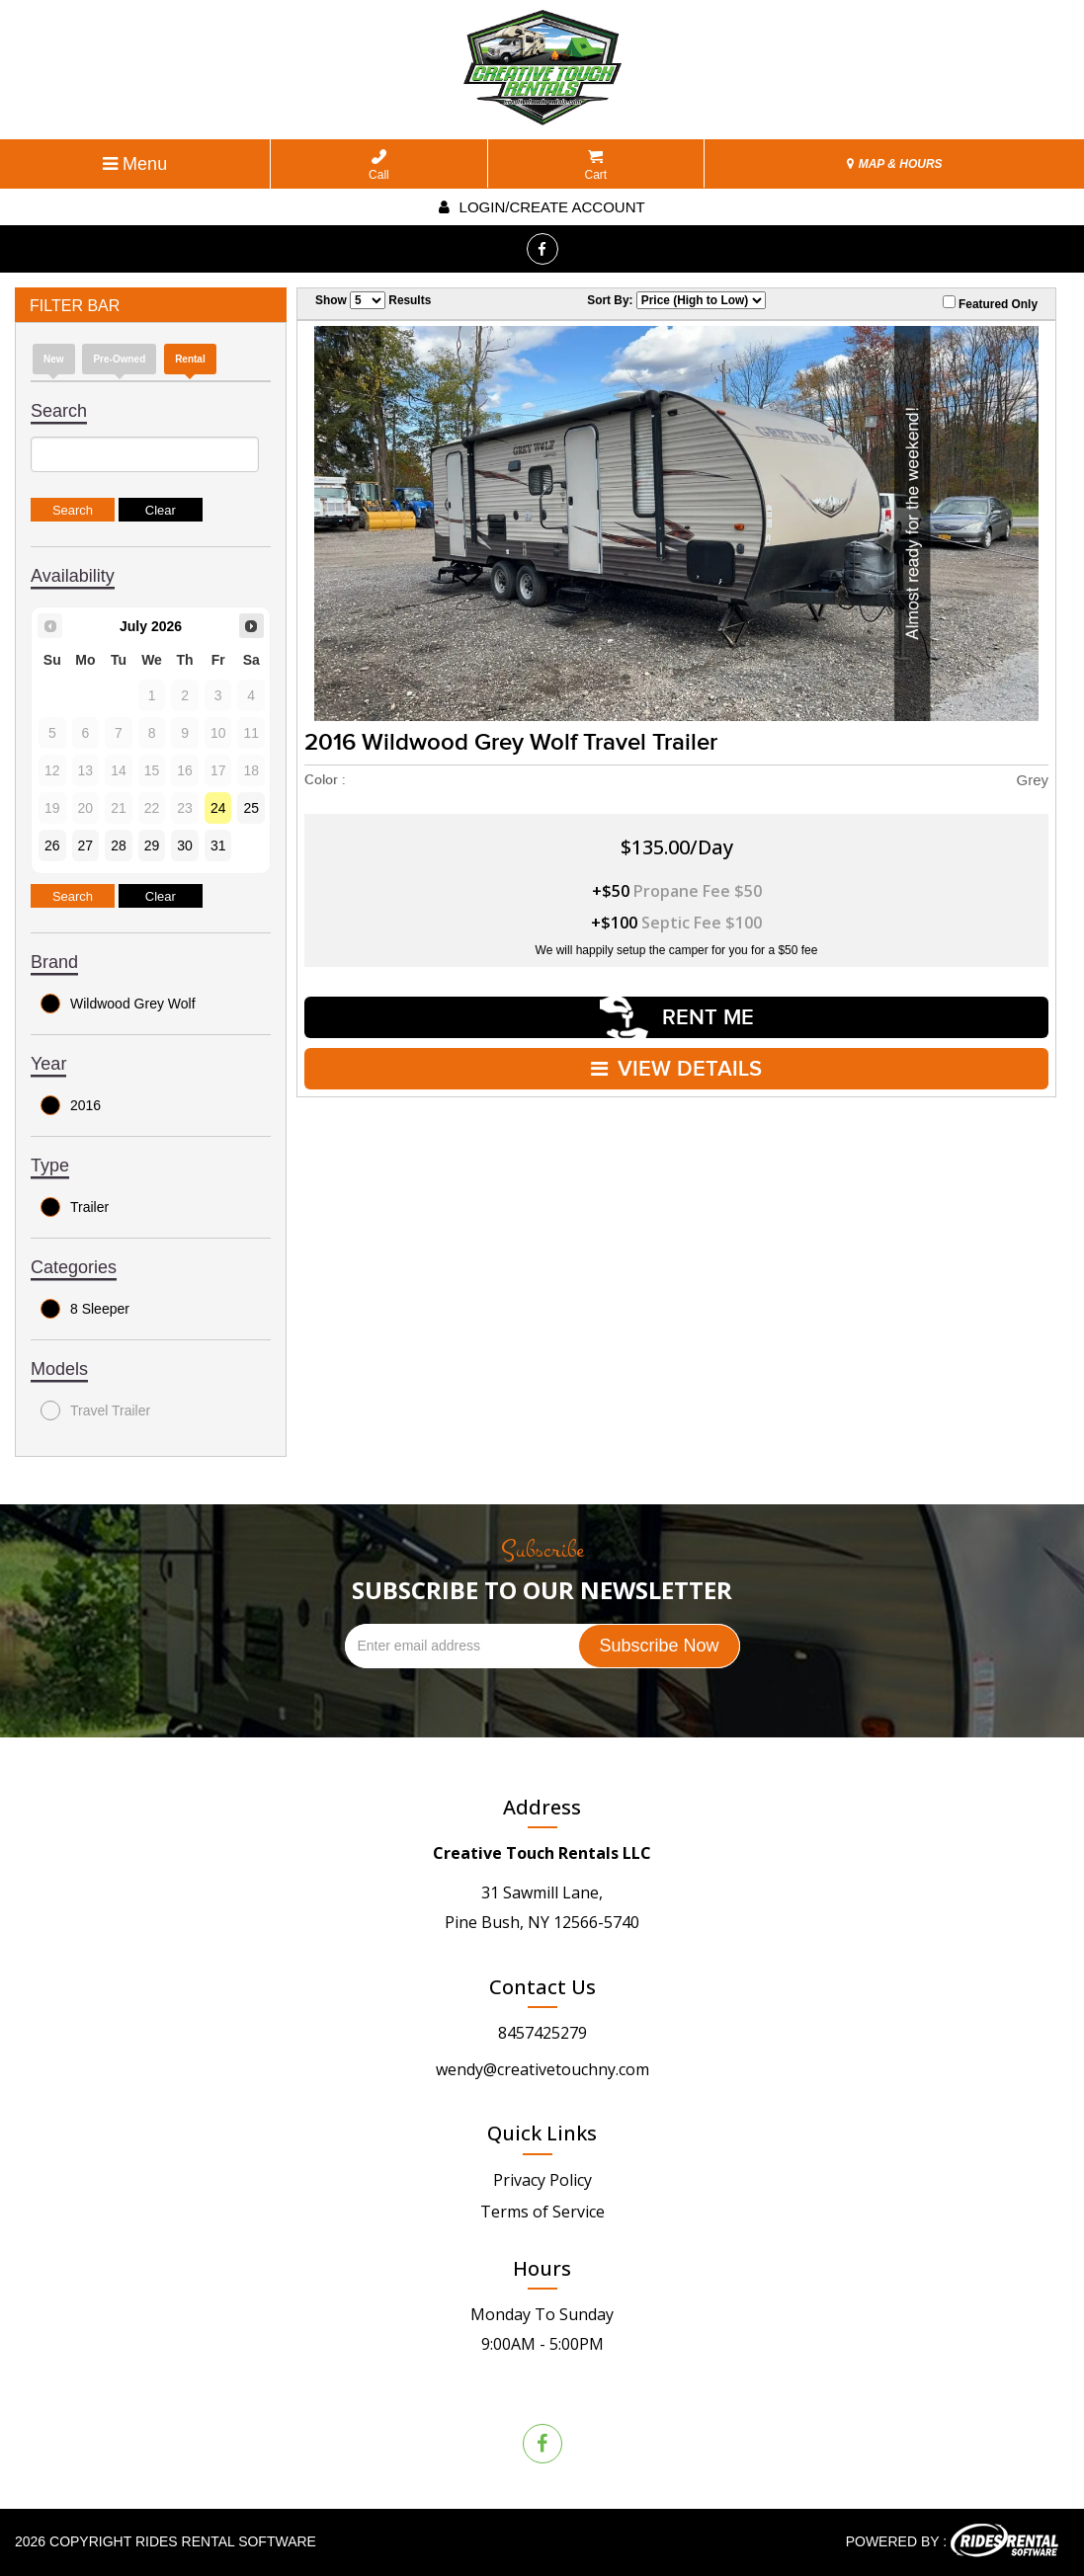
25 (251, 808)
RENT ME (677, 1017)
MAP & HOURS (894, 164)
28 (118, 845)
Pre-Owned (119, 359)
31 (218, 845)
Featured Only (990, 303)
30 (185, 845)
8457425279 (542, 2033)
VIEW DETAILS (676, 1069)
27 (86, 845)
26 (52, 845)
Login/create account (541, 207)
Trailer (75, 1207)
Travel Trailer (95, 1410)
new (53, 359)
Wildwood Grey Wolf (118, 1003)
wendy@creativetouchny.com (542, 2069)
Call (379, 165)
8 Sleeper (85, 1309)
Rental (190, 359)
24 (218, 808)
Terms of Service (542, 2211)
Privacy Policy (542, 2180)
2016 (71, 1105)
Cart (596, 165)
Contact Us (542, 1986)
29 (152, 845)
